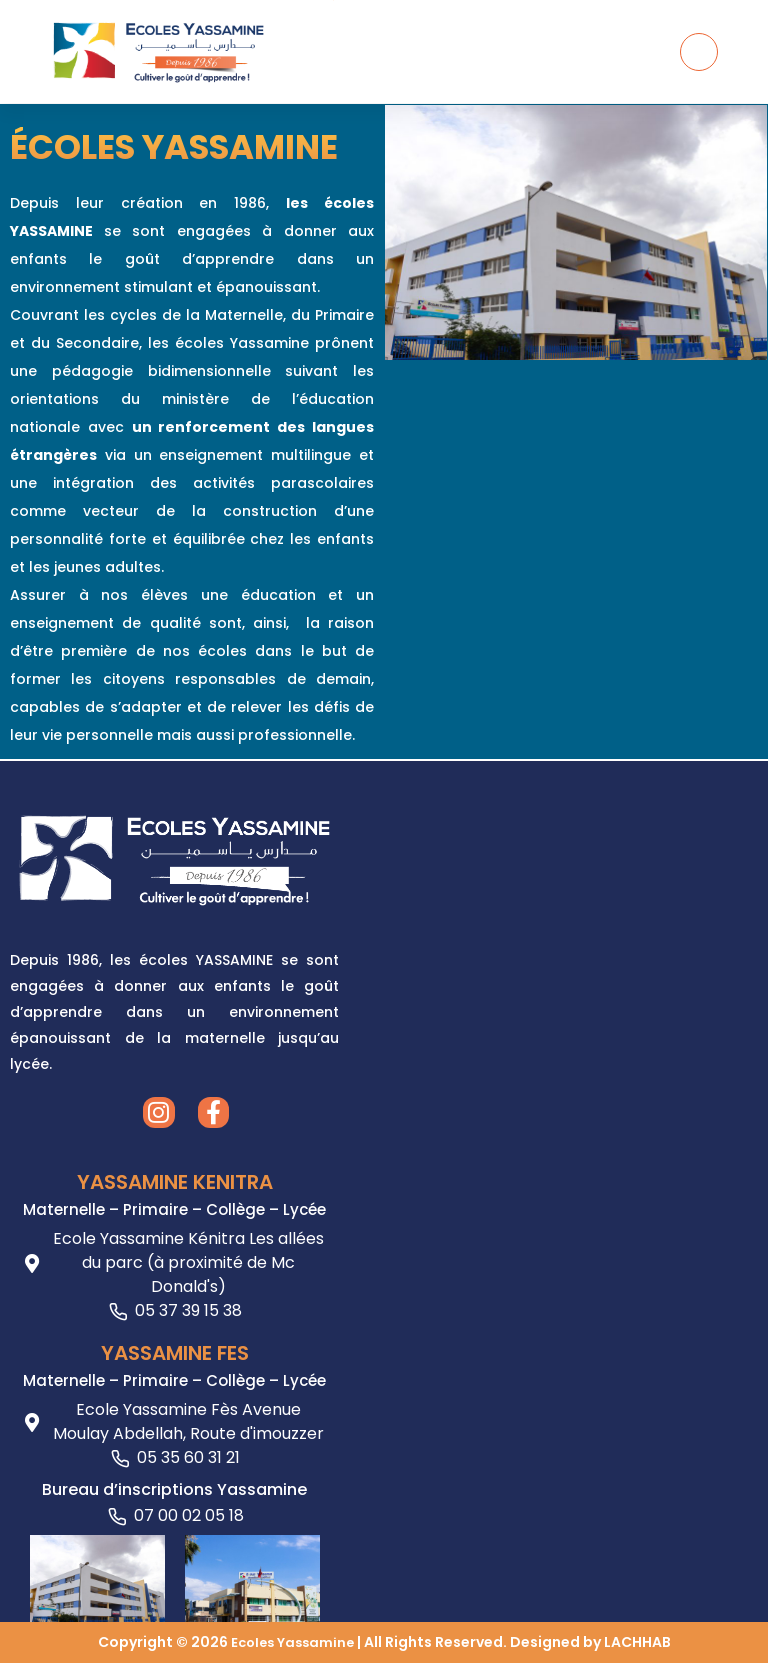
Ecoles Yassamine (292, 1642)
